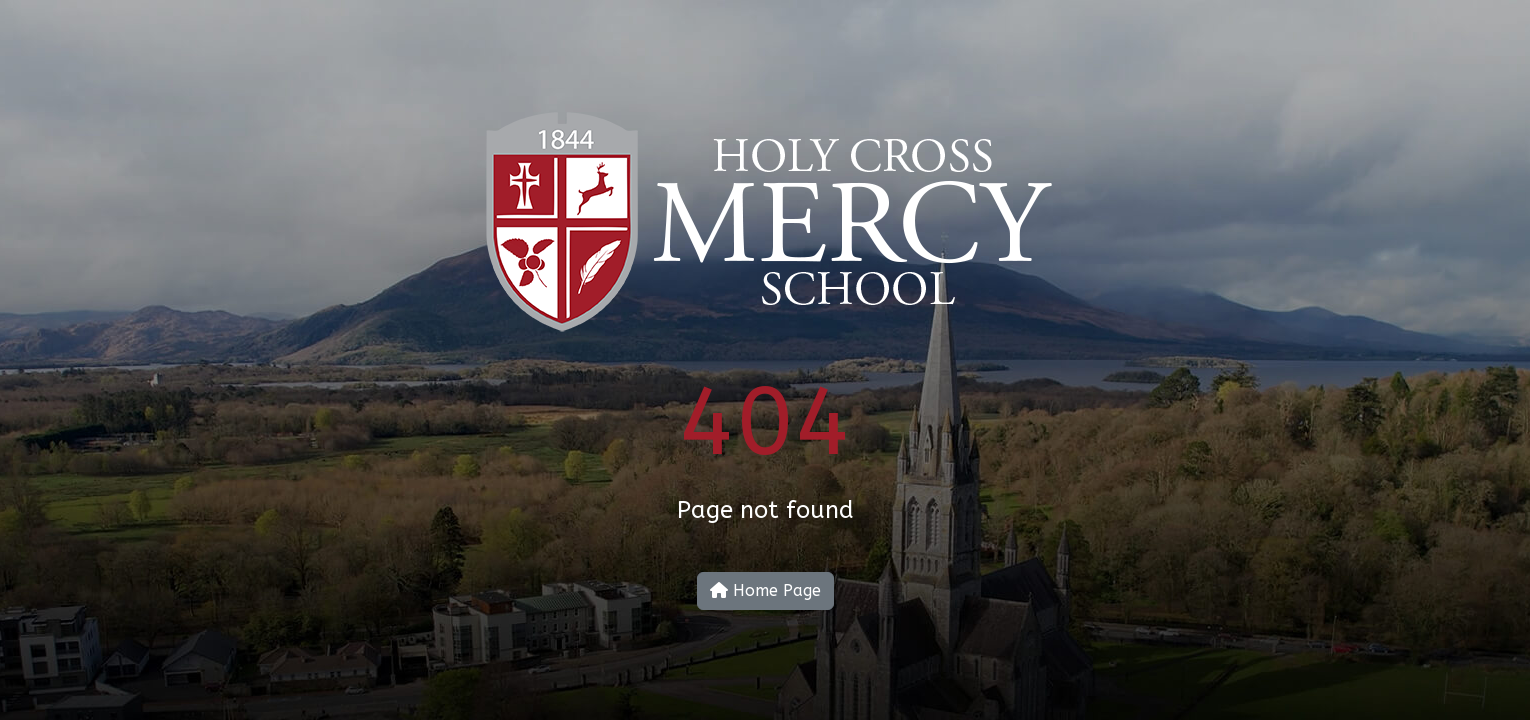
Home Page (765, 590)
